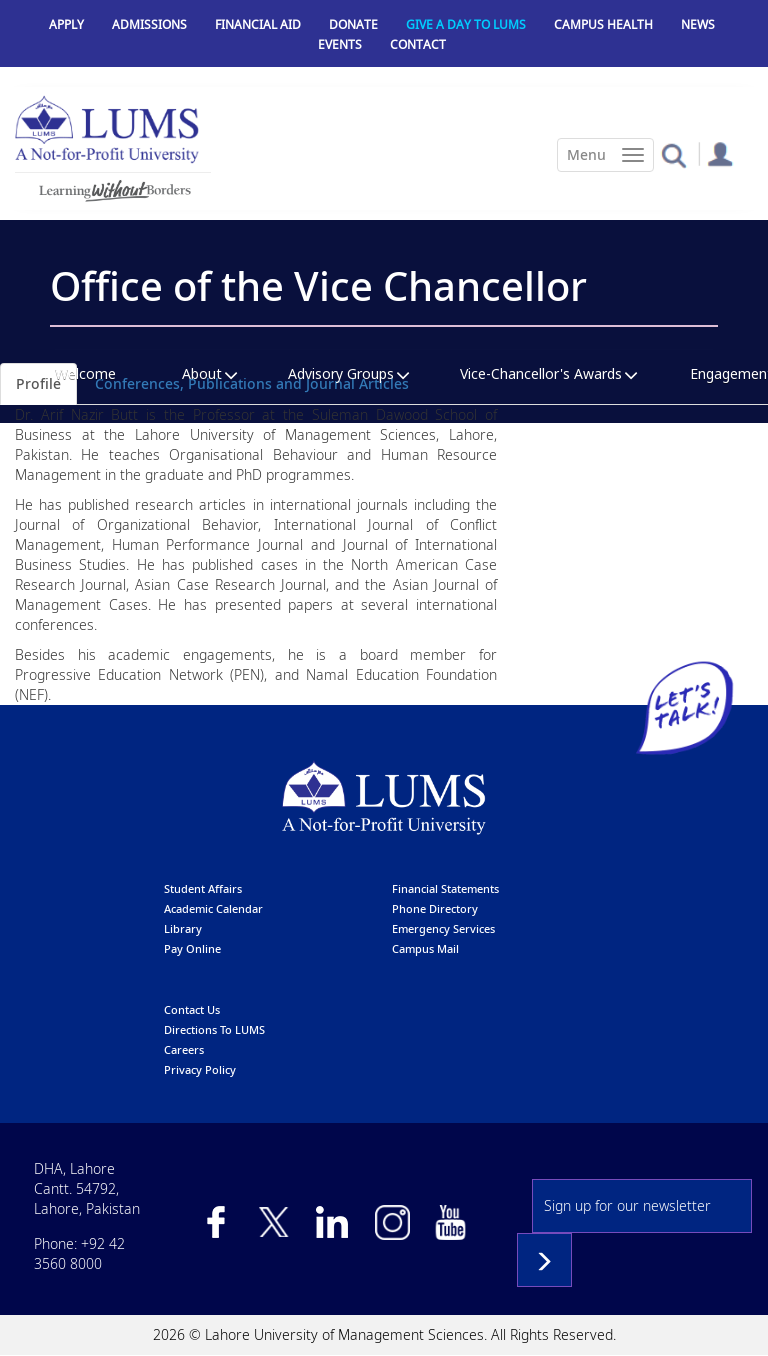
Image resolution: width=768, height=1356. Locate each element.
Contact (418, 44)
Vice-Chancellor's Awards (541, 373)
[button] (673, 154)
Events (340, 44)
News (698, 24)
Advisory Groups (341, 373)
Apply (66, 24)
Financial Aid (258, 24)
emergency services (443, 928)
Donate (353, 24)
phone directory (435, 908)
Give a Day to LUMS (466, 24)
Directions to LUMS (214, 1029)
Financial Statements (445, 888)
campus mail (425, 948)
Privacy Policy (200, 1069)
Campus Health (603, 24)
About (202, 373)
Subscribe (544, 1260)
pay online (192, 948)
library (183, 928)
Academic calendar (213, 908)
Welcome (85, 373)
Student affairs (203, 888)
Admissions (149, 24)
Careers (184, 1049)
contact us (192, 1009)
